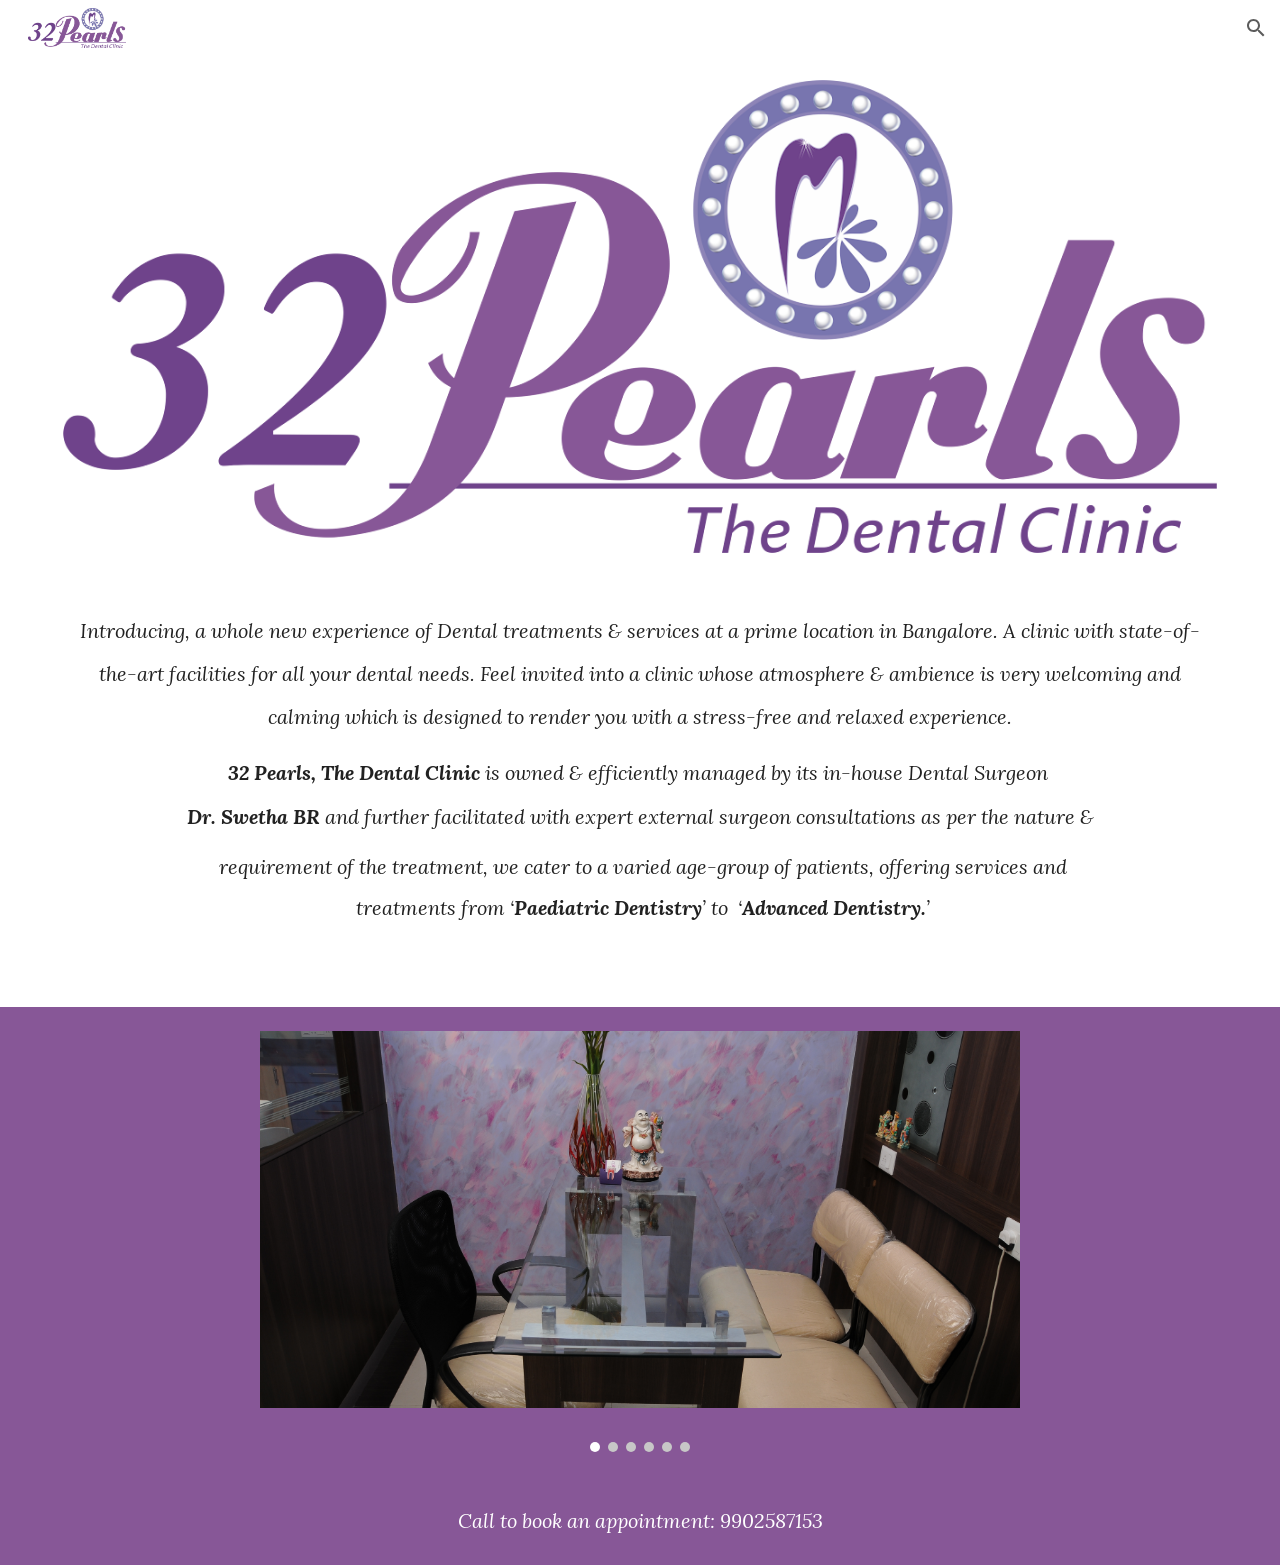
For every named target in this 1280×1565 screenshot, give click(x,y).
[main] (640, 792)
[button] (1256, 28)
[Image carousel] (640, 1241)
